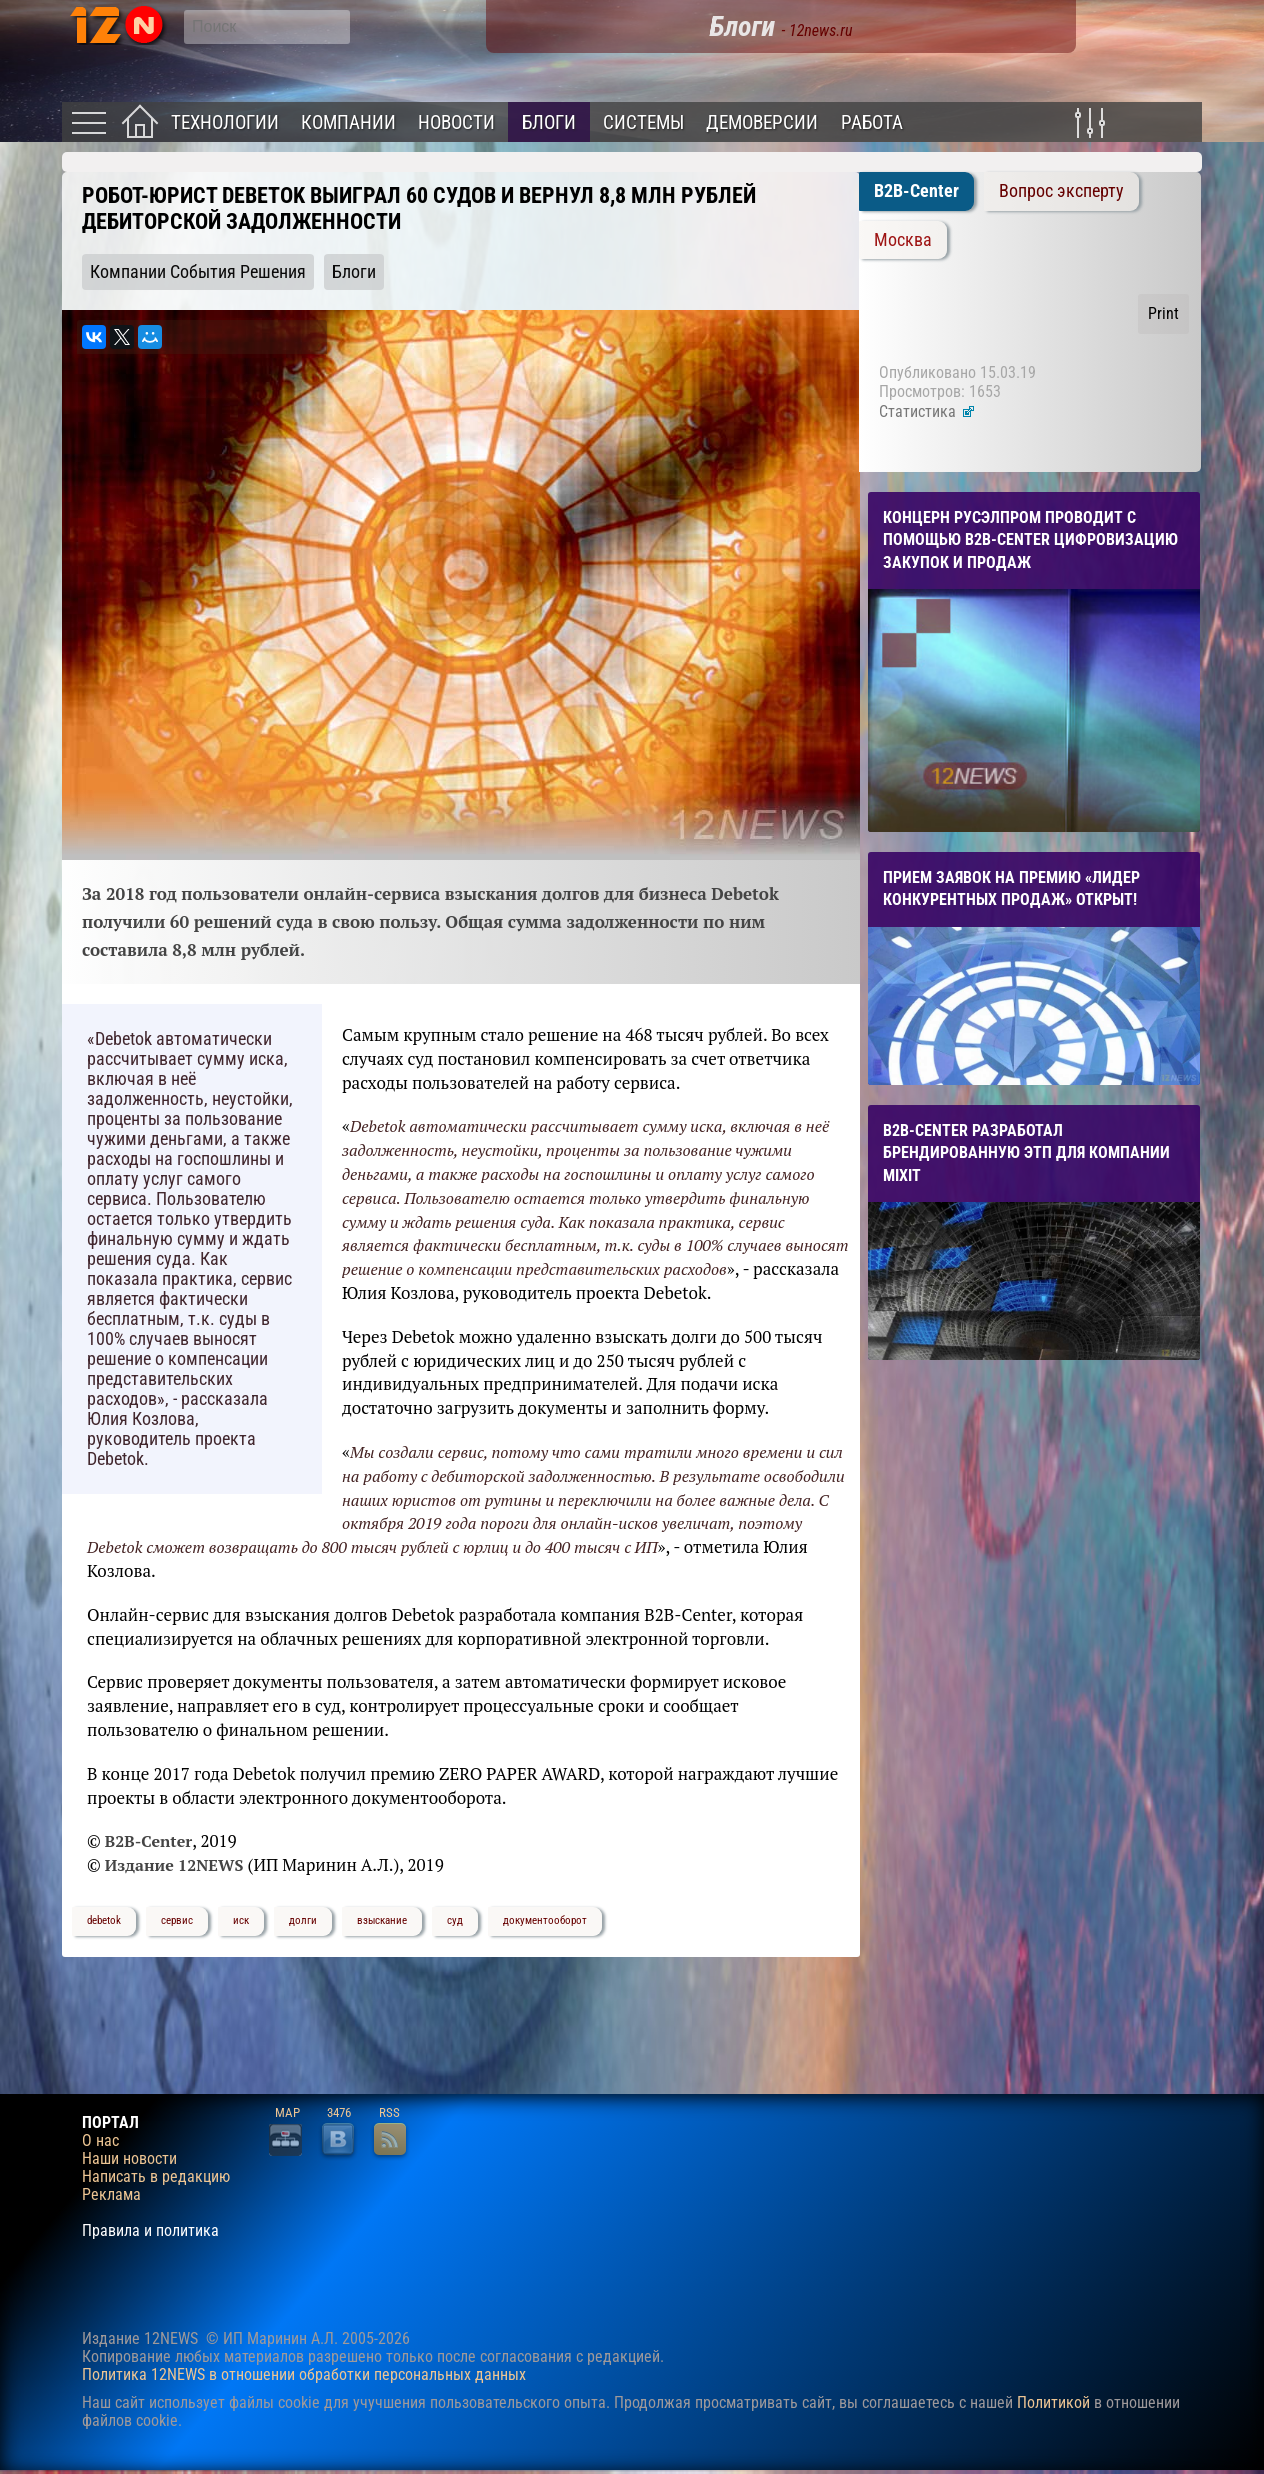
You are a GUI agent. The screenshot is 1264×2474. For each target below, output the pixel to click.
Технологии (225, 122)
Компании (348, 122)
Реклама (111, 2195)
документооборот (545, 1920)
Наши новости (129, 2159)
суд (455, 1920)
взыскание (382, 1920)
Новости (456, 122)
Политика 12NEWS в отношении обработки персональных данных (304, 2374)
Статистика (927, 411)
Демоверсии (762, 122)
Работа (872, 122)
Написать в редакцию (156, 2177)
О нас (100, 2141)
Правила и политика (150, 2231)
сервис (177, 1920)
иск (241, 1920)
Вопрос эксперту (1061, 191)
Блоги (549, 122)
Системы (643, 122)
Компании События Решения (198, 272)
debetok (104, 1920)
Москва (903, 240)
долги (303, 1920)
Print (1163, 313)
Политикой (1053, 2402)
